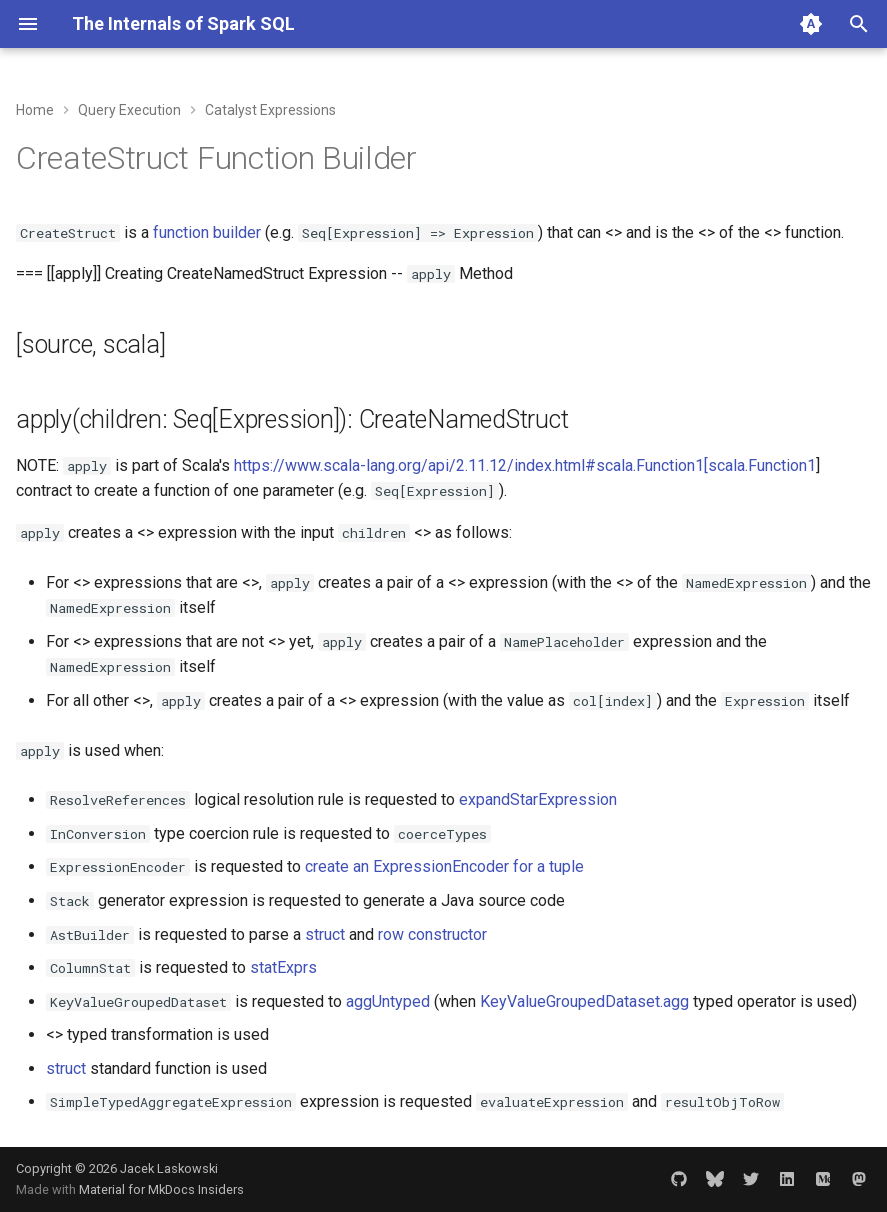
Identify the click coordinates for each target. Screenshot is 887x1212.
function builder (207, 232)
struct (325, 934)
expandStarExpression (538, 799)
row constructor (432, 934)
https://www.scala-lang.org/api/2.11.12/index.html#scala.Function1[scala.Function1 (525, 465)
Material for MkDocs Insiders (161, 1189)
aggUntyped (388, 1001)
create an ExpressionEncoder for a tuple (444, 866)
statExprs (283, 967)
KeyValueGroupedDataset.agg (584, 1001)
